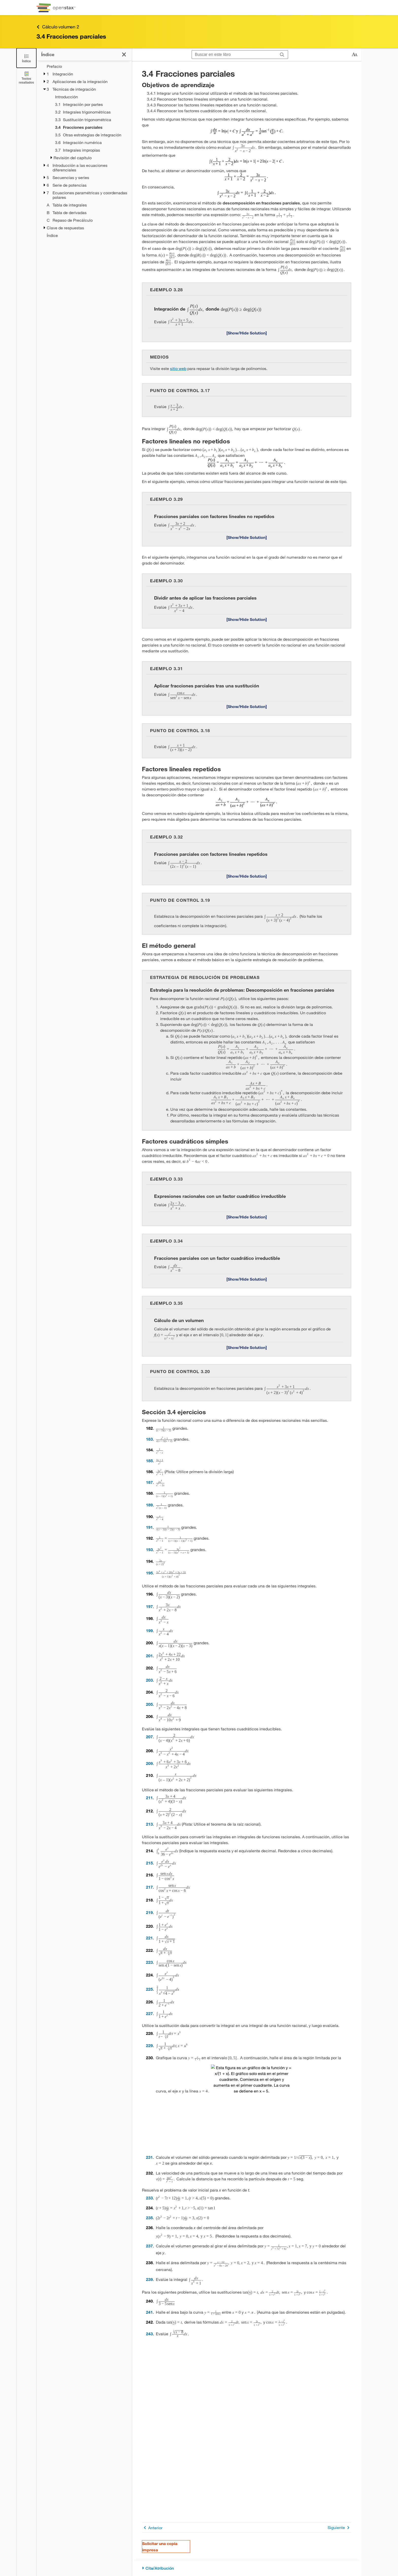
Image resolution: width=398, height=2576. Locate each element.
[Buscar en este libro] (234, 55)
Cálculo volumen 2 (58, 27)
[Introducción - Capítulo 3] (90, 96)
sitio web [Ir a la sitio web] (178, 368)
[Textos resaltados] (26, 77)
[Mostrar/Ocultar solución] (246, 333)
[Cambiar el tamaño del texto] (354, 54)
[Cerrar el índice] (26, 58)
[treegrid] (84, 151)
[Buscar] (282, 55)
